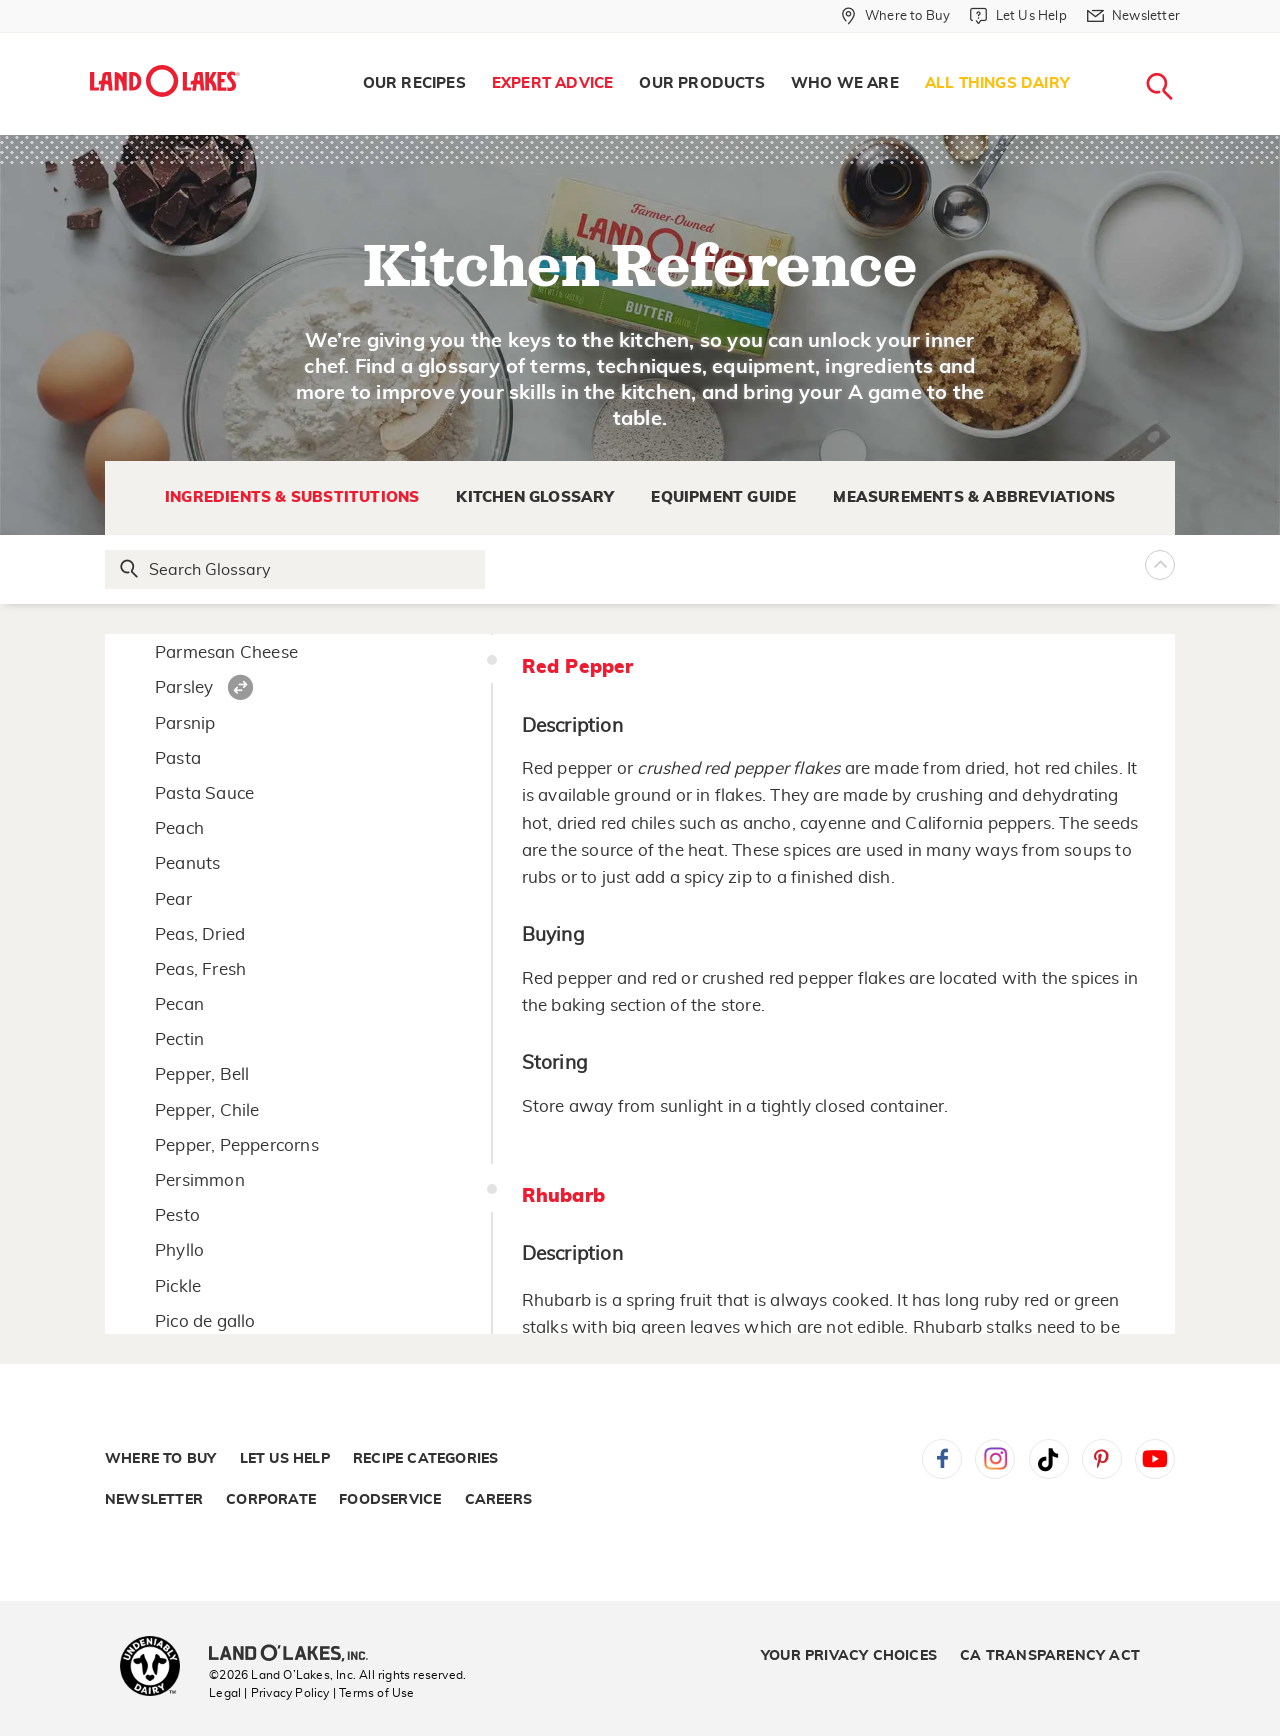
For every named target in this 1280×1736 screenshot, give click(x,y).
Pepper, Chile (207, 1110)
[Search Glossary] (296, 569)
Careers (498, 1500)
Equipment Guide (723, 497)
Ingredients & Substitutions (292, 497)
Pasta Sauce (204, 793)
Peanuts (187, 863)
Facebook (942, 1459)
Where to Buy (160, 1459)
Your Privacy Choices (849, 1656)
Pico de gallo (205, 1321)
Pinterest (1102, 1459)
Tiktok (1049, 1459)
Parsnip (185, 723)
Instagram (995, 1459)
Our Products (701, 83)
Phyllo (179, 1250)
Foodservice (390, 1500)
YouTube (1155, 1459)
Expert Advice (553, 83)
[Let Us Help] (1018, 16)
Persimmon (200, 1180)
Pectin (179, 1039)
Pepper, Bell (202, 1074)
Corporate (271, 1500)
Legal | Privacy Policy (269, 1693)
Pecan (179, 1004)
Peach (179, 828)
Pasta (178, 758)
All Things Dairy (997, 83)
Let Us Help (285, 1459)
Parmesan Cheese (226, 652)
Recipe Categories (425, 1459)
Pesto (177, 1215)
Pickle (178, 1286)
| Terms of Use (374, 1693)
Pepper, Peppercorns (237, 1145)
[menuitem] (414, 84)
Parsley (184, 687)
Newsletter (154, 1500)
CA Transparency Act (1050, 1656)
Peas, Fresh (200, 969)
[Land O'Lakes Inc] (296, 1655)
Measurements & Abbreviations (974, 497)
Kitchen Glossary (535, 497)
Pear (173, 899)
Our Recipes (414, 83)
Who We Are (845, 83)
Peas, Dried (200, 934)
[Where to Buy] (895, 16)
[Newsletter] (1133, 16)
